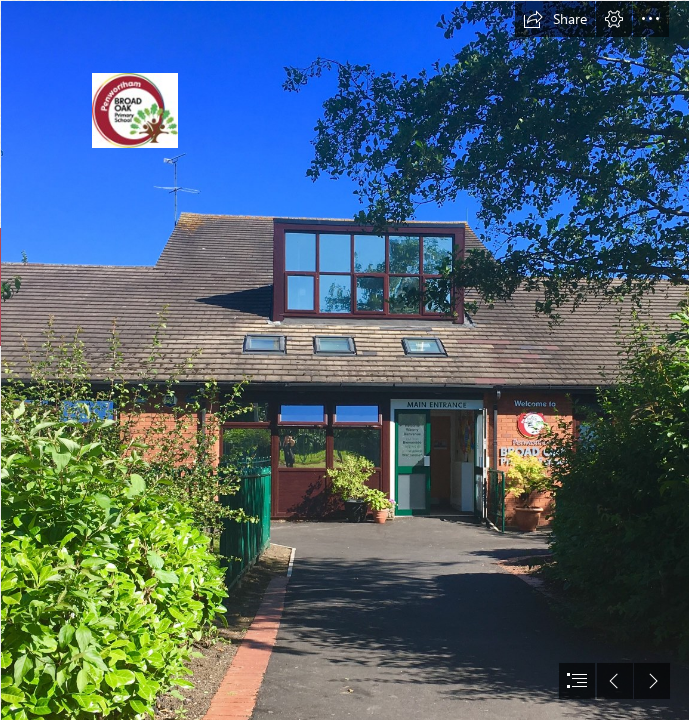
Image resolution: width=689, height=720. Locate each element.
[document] (344, 360)
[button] (555, 19)
